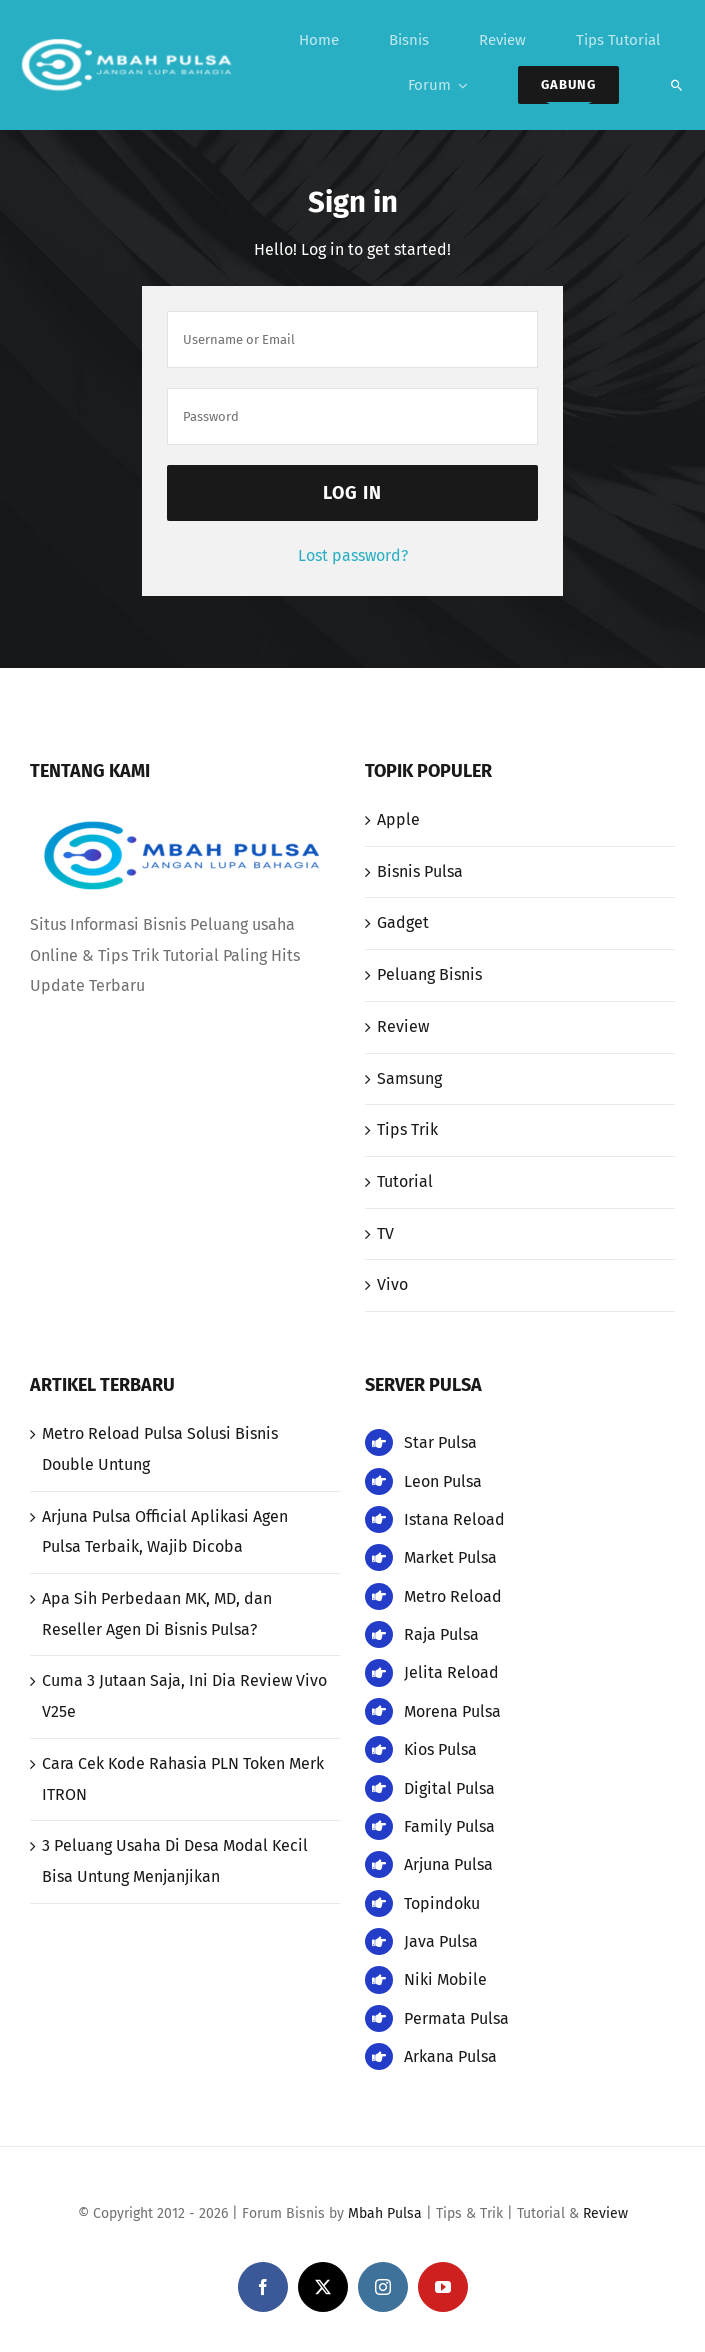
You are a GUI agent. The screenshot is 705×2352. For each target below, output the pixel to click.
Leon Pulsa (443, 1481)
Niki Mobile (445, 1979)
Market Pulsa (450, 1557)
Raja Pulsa (441, 1634)
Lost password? (353, 555)
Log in (352, 493)
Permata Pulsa (456, 2018)
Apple (398, 819)
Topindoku (442, 1903)
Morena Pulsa (452, 1711)
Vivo (392, 1284)
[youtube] (443, 2287)
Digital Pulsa (449, 1788)
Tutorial (405, 1181)
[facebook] (263, 2287)
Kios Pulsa (440, 1749)
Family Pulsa (449, 1826)
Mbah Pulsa (385, 2213)
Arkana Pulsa (450, 2056)
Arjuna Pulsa (448, 1864)
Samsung (409, 1078)
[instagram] (383, 2287)
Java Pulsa (441, 1941)
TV (385, 1233)
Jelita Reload (451, 1672)
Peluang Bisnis (429, 974)
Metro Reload (453, 1596)
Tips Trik (407, 1129)
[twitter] (323, 2287)
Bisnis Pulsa (420, 871)
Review (403, 1026)
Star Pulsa (440, 1442)
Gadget (403, 922)
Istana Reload (454, 1519)
